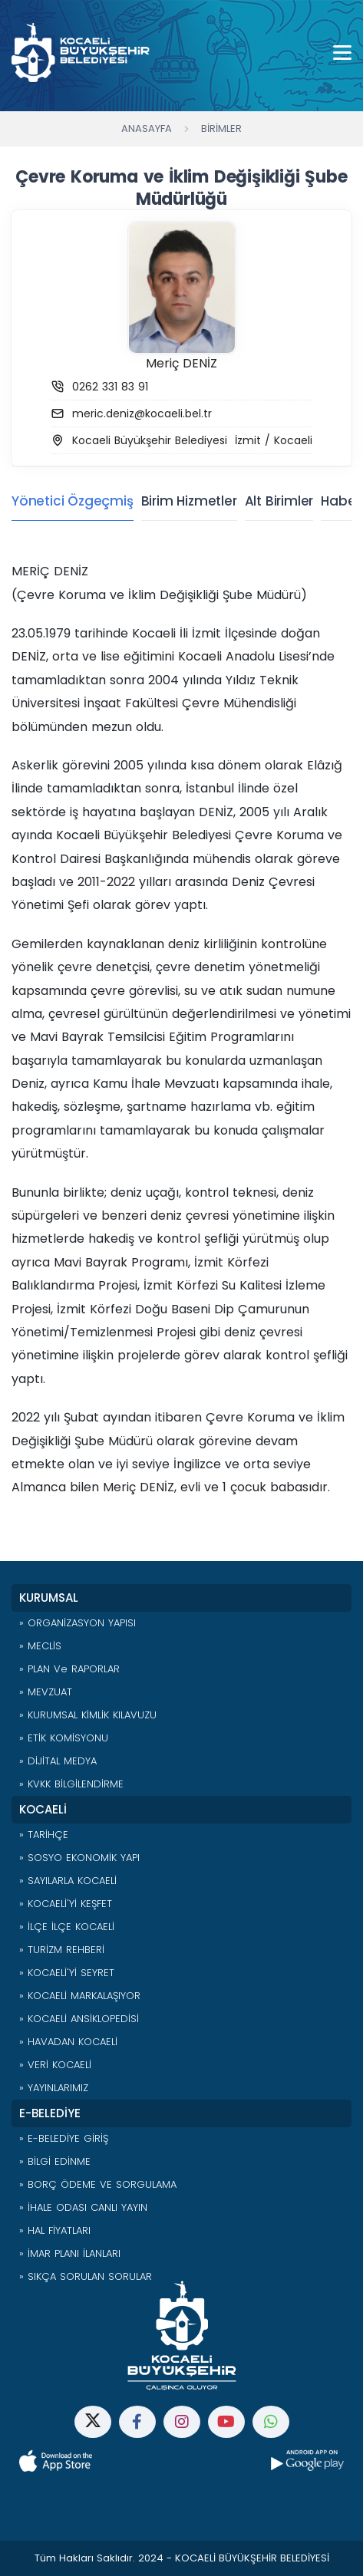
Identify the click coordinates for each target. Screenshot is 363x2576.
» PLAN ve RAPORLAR (69, 1669)
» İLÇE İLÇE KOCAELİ (66, 1926)
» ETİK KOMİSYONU (63, 1738)
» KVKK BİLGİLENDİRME (71, 1784)
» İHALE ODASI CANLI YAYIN (83, 2207)
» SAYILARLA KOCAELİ (68, 1880)
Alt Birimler (279, 501)
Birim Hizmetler (189, 501)
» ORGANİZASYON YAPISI (77, 1623)
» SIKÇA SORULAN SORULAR (85, 2276)
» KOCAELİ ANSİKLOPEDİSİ (79, 2018)
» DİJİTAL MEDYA (58, 1761)
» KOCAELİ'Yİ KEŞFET (65, 1903)
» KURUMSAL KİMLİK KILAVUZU (88, 1715)
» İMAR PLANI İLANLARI (69, 2253)
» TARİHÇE (43, 1834)
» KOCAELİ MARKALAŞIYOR (79, 1995)
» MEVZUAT (45, 1692)
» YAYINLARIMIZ (53, 2087)
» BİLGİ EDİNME (55, 2161)
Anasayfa (146, 128)
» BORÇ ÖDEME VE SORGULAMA (98, 2184)
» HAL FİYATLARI (55, 2230)
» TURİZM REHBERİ (61, 1949)
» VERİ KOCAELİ (55, 2064)
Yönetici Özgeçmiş (73, 501)
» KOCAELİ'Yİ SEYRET (66, 1972)
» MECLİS (40, 1646)
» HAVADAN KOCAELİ (68, 2041)
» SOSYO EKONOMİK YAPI (79, 1857)
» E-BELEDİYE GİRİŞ (63, 2138)
